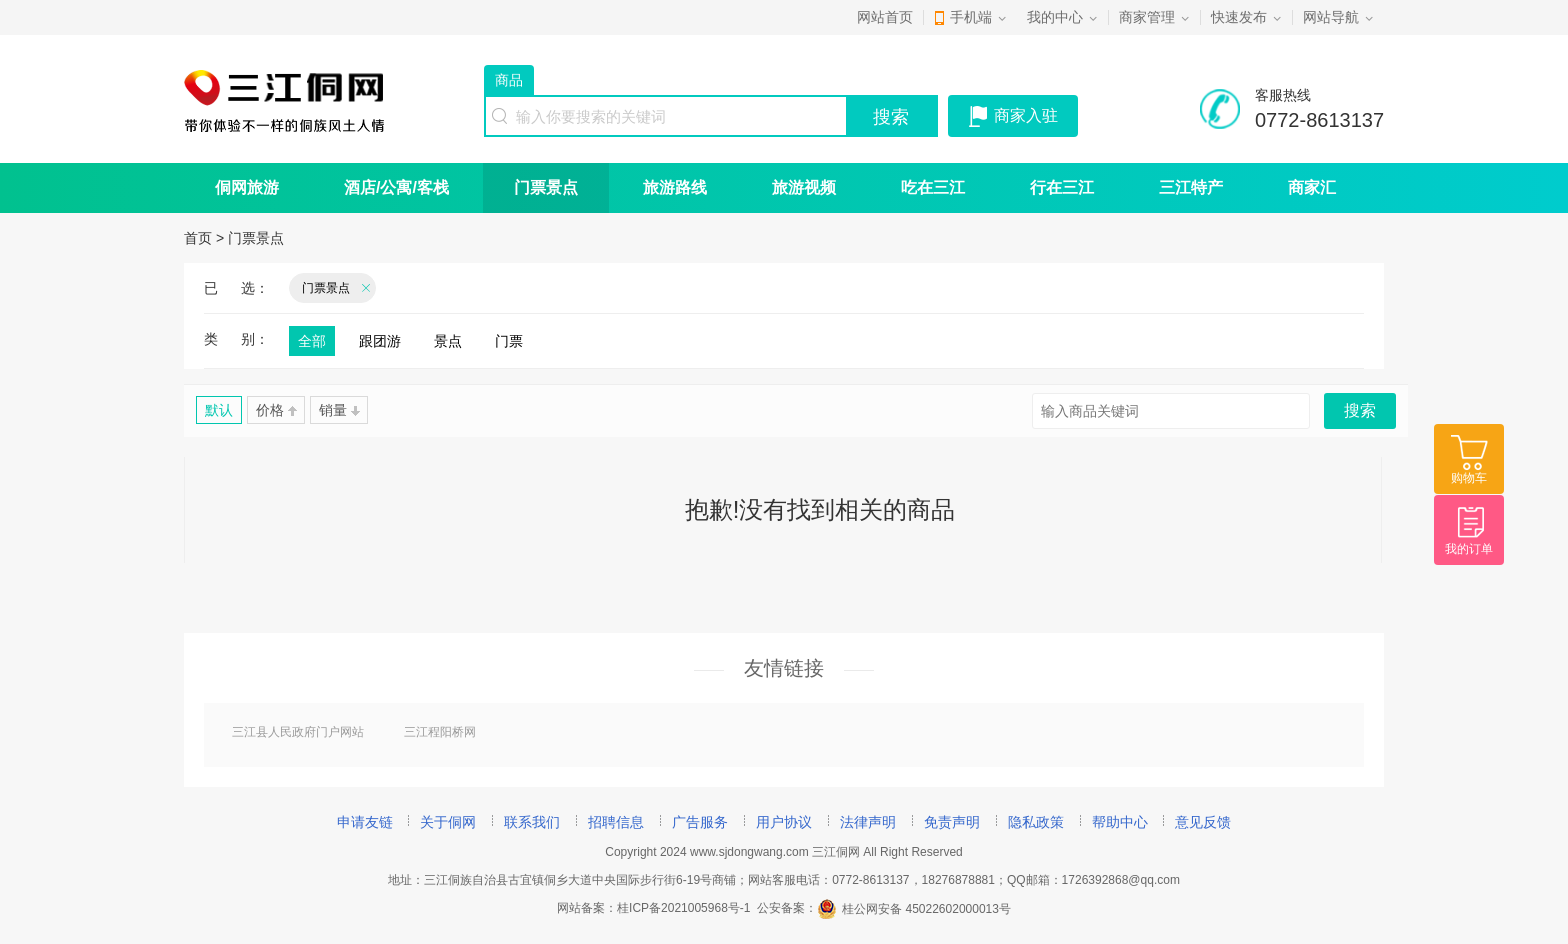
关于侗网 (448, 822)
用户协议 (784, 822)
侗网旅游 (247, 187)
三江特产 (1191, 187)
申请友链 (365, 822)
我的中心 (1055, 17)
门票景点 (546, 187)
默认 (219, 410)
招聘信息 (616, 822)
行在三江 (1062, 187)
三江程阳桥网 (440, 732)
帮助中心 (1120, 822)
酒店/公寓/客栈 (396, 187)
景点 (448, 341)
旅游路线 (675, 187)
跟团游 (380, 341)
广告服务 (700, 822)
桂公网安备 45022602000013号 (914, 909)
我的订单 (1469, 549)
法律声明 (868, 822)
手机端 (971, 17)
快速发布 (1239, 17)
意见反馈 (1203, 822)
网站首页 (885, 17)
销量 (339, 410)
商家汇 (1312, 187)
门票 (509, 341)
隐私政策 (1036, 822)
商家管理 (1147, 17)
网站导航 (1331, 17)
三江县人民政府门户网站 (298, 732)
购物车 (1469, 478)
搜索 (891, 117)
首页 (198, 238)
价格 (276, 410)
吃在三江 (933, 187)
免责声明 (952, 822)
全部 (312, 341)
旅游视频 (804, 187)
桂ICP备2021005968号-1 (683, 909)
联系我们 (532, 822)
